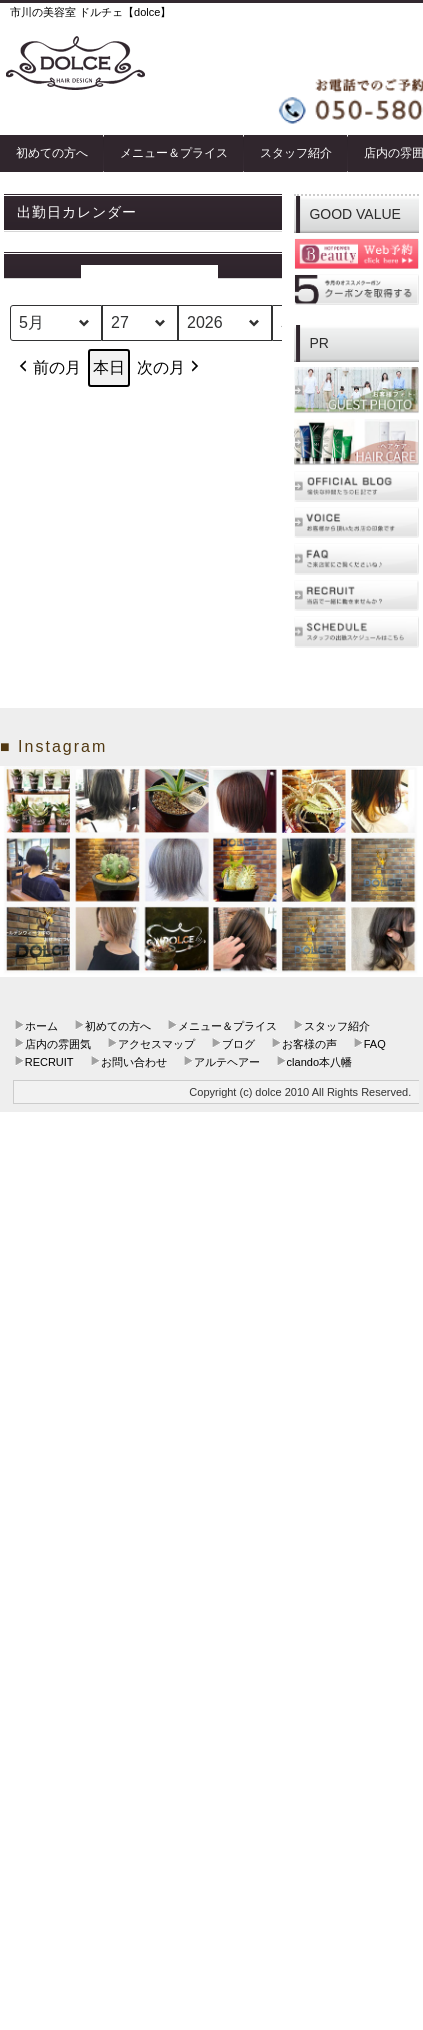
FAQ (375, 1044)
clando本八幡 (319, 1062)
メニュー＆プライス (174, 153)
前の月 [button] (48, 368)
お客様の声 (309, 1044)
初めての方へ (52, 153)
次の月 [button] (170, 368)
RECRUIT (49, 1062)
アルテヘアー (227, 1062)
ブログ (238, 1044)
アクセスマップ (156, 1044)
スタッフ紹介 (296, 153)
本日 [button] (109, 367)
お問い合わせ (134, 1062)
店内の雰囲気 (58, 1044)
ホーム (41, 1026)
